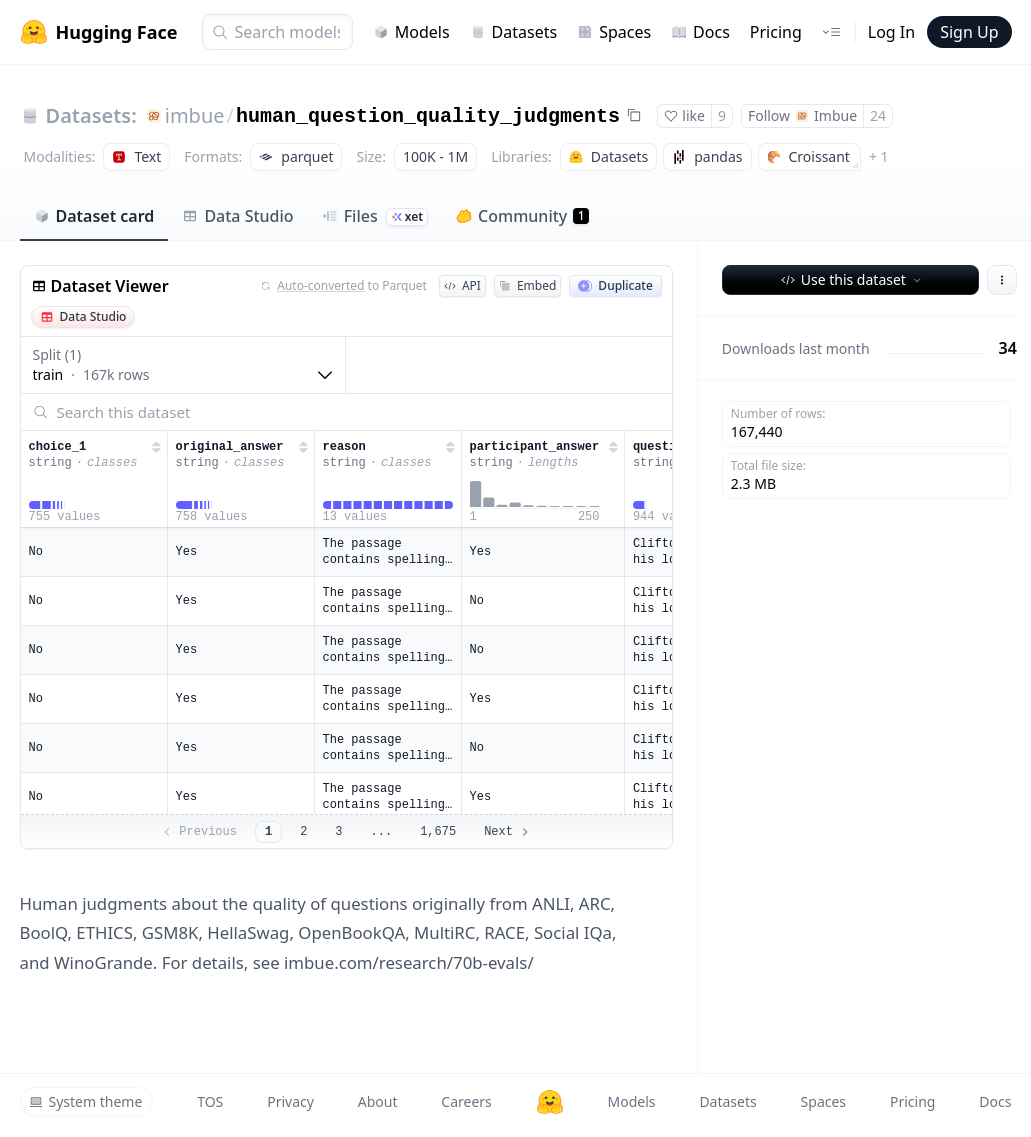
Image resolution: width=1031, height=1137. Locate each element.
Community (522, 216)
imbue (195, 115)
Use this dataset (852, 279)
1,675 (438, 832)
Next (507, 832)
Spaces (614, 32)
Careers (466, 1101)
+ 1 (879, 156)
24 (878, 115)
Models (411, 32)
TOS (210, 1101)
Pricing (776, 32)
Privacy (290, 1101)
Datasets (514, 32)
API (462, 285)
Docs (700, 32)
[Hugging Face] (550, 1102)
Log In (891, 32)
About (378, 1101)
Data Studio (237, 216)
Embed (527, 285)
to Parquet (344, 286)
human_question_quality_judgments (428, 116)
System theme (86, 1101)
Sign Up (969, 32)
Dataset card (94, 216)
